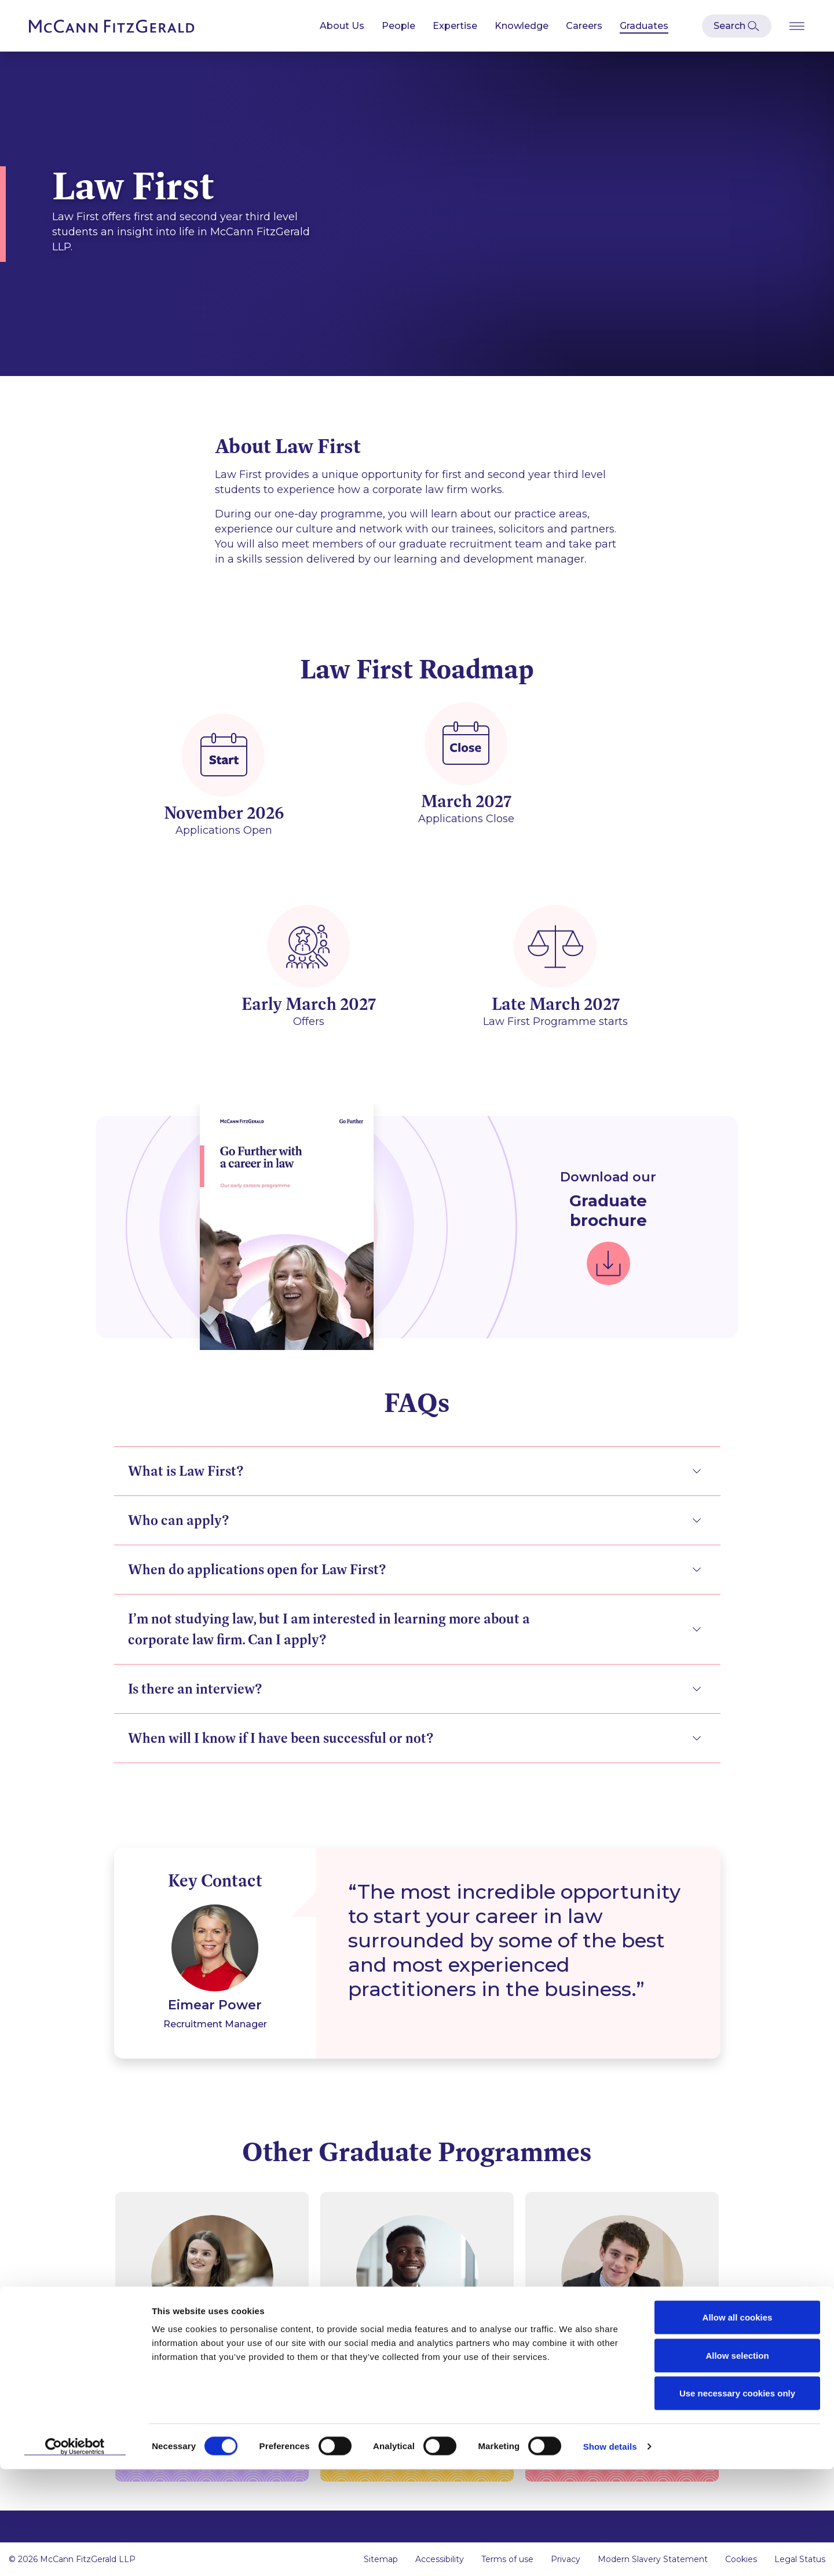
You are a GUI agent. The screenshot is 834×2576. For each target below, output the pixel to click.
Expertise (455, 25)
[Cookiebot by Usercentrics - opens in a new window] (75, 2553)
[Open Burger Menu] (797, 25)
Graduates (644, 25)
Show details (610, 2553)
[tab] (417, 1476)
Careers (584, 25)
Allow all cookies (738, 2424)
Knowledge (521, 25)
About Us (342, 25)
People (398, 25)
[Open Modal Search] (736, 26)
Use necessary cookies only (737, 2500)
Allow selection (737, 2462)
